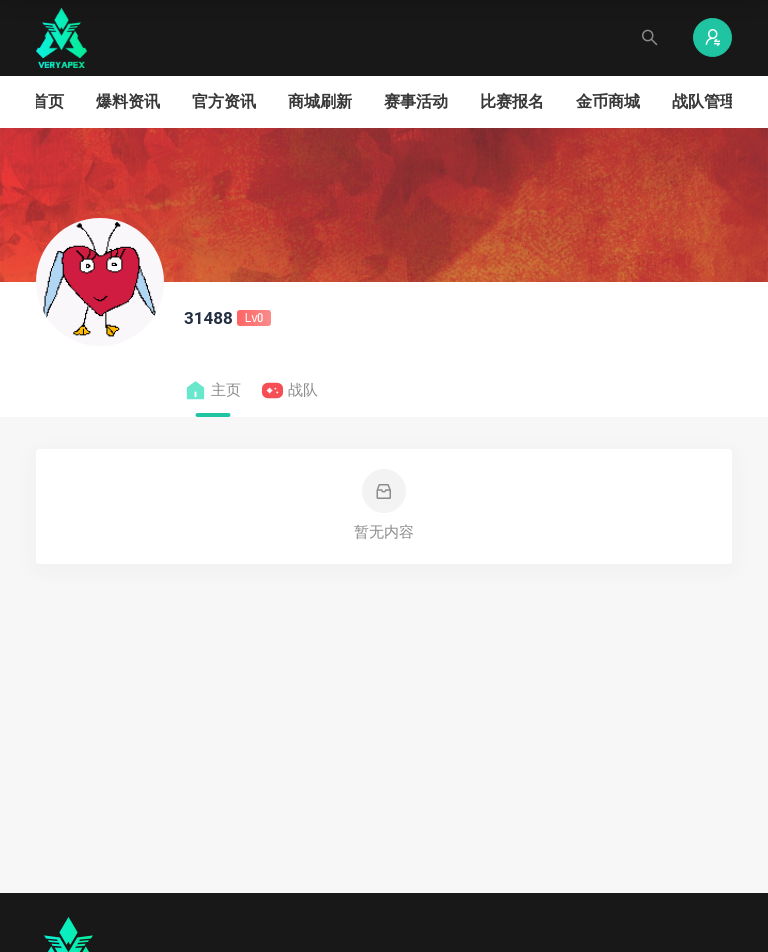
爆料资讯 (128, 101)
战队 (289, 390)
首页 (48, 101)
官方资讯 (224, 101)
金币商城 (608, 101)
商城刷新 (320, 101)
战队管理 (704, 101)
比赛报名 (512, 101)
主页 (212, 390)
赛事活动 (416, 101)
